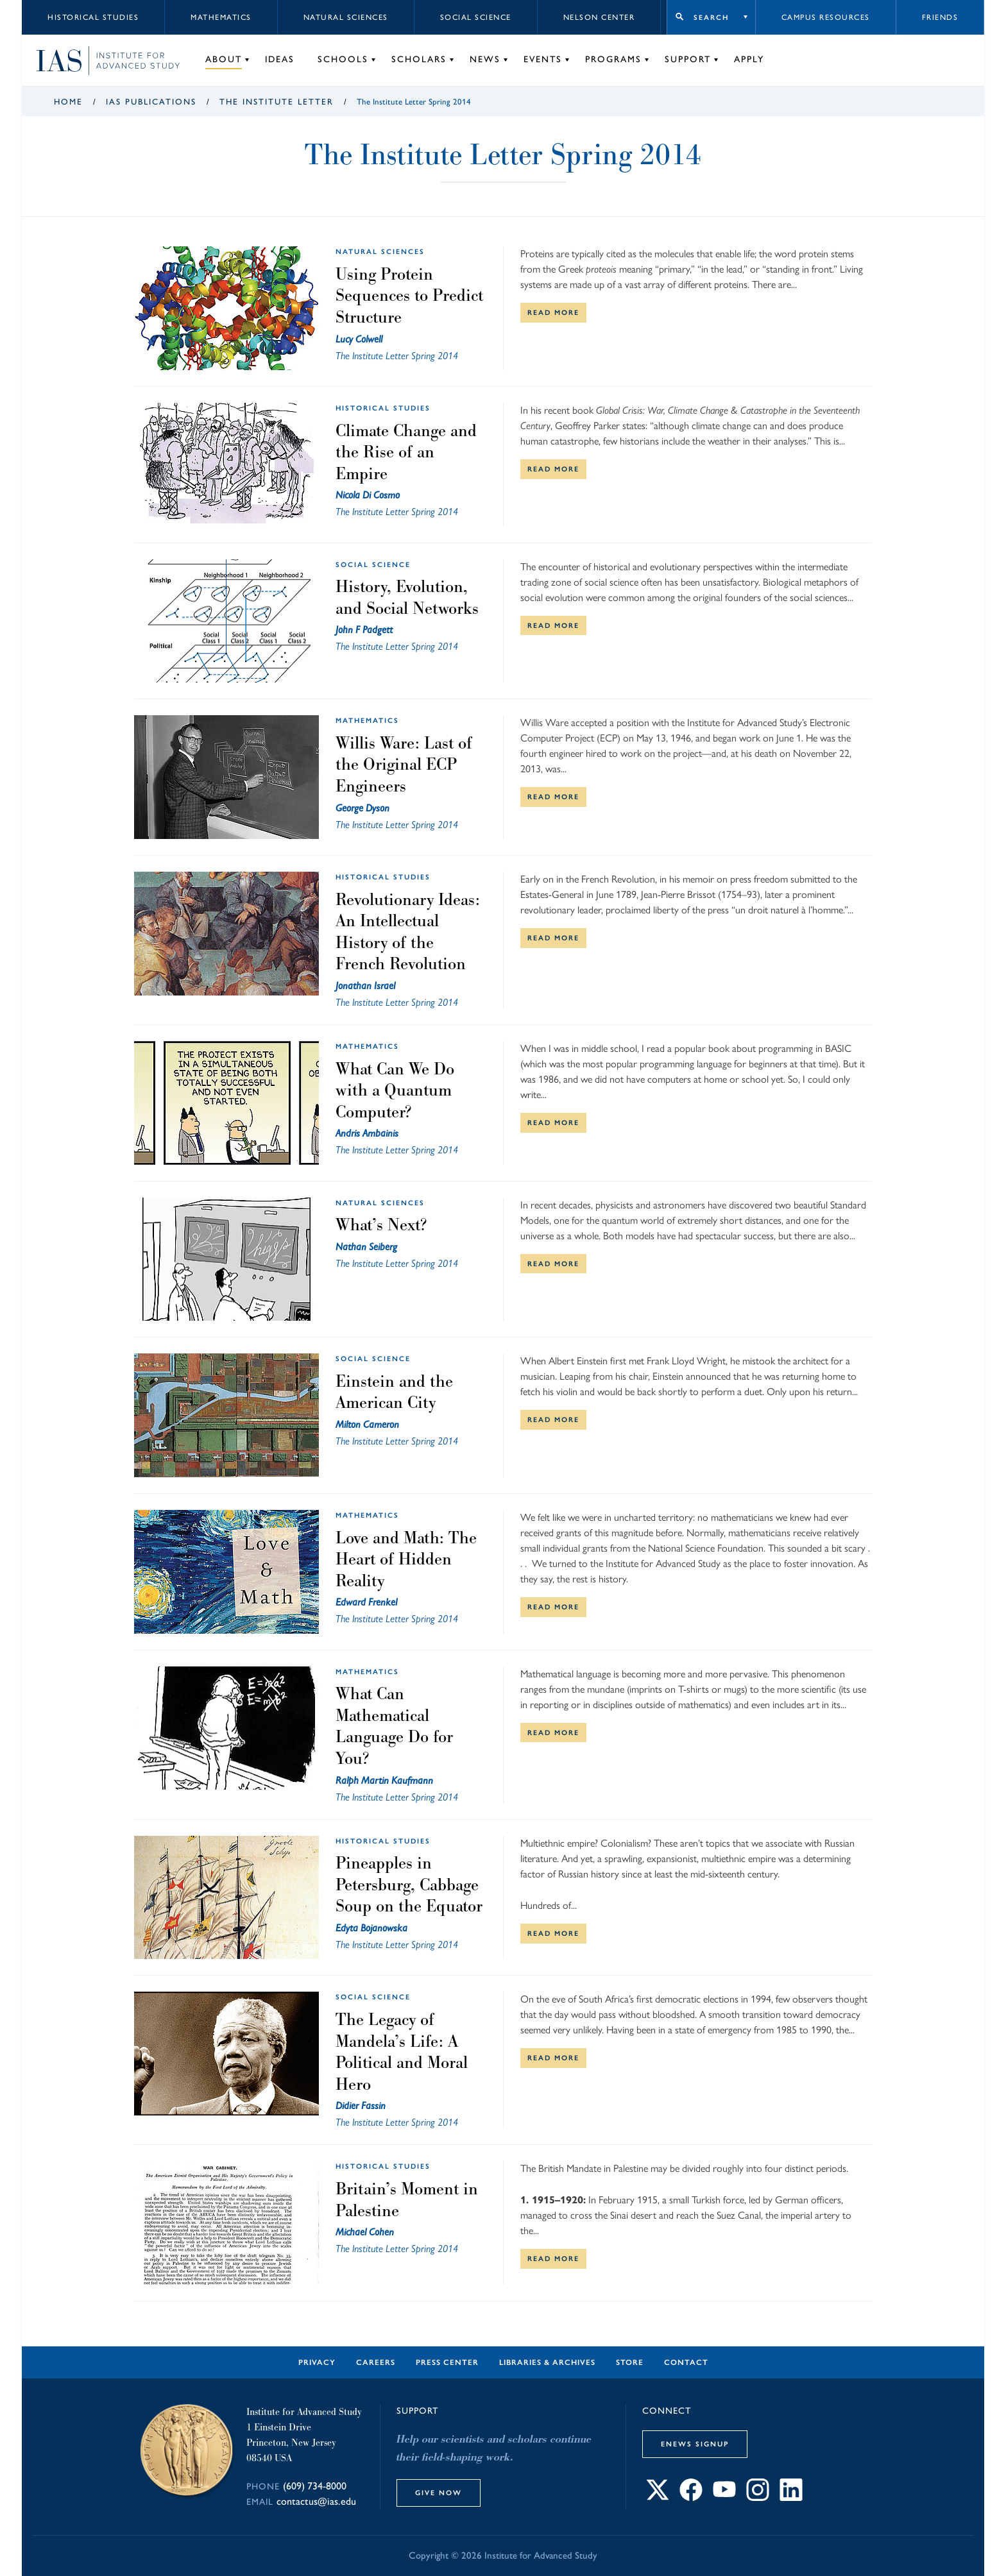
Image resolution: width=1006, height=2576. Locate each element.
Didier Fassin (361, 2105)
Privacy (317, 2362)
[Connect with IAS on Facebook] (691, 2497)
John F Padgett (364, 629)
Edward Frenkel (366, 1602)
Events (543, 59)
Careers (375, 2362)
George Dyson (362, 808)
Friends (940, 17)
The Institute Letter (276, 101)
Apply (749, 59)
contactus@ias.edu (316, 2501)
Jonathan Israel (365, 985)
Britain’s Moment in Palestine (407, 2199)
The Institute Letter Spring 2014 (397, 356)
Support (688, 59)
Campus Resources (825, 17)
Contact (686, 2362)
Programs (613, 59)
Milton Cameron (367, 1424)
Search (711, 17)
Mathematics (221, 17)
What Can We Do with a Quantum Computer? (395, 1090)
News (485, 59)
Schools (343, 59)
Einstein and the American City (394, 1392)
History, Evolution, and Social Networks (407, 597)
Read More (553, 312)
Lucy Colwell (359, 339)
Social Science (475, 17)
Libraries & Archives (547, 2362)
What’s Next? (381, 1224)
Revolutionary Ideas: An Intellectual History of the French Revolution (408, 931)
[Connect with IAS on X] (657, 2497)
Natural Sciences (345, 17)
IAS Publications (151, 101)
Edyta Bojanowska (371, 1928)
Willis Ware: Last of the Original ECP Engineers (404, 764)
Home (68, 101)
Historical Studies (93, 17)
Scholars (419, 59)
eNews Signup (695, 2443)
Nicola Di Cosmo (368, 495)
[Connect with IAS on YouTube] (724, 2497)
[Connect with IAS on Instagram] (757, 2497)
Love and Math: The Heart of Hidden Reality (406, 1559)
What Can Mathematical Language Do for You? (394, 1725)
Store (630, 2362)
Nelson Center (599, 17)
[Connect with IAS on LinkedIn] (791, 2497)
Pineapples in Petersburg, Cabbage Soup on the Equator (409, 1884)
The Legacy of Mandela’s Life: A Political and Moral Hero (402, 2051)
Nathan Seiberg (366, 1247)
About (223, 59)
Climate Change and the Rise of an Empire (406, 451)
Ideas (279, 59)
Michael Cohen (365, 2232)
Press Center (447, 2362)
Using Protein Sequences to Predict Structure (409, 295)
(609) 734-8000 (314, 2486)
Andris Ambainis (367, 1133)
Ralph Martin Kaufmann (384, 1780)
